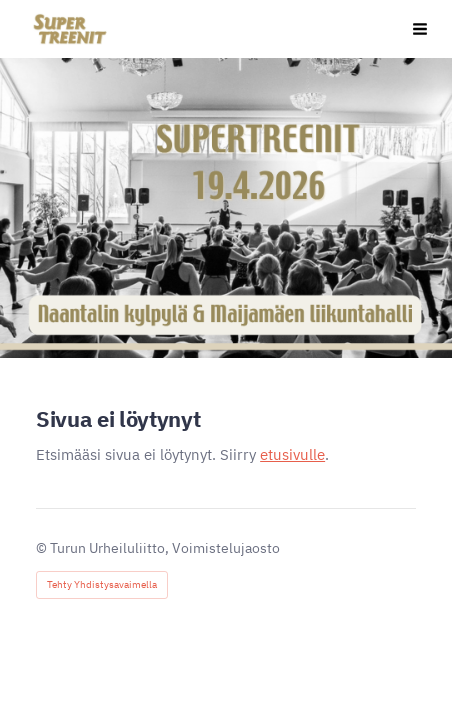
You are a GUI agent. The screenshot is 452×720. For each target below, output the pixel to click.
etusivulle (292, 454)
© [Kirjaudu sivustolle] (43, 548)
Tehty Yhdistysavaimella (102, 584)
